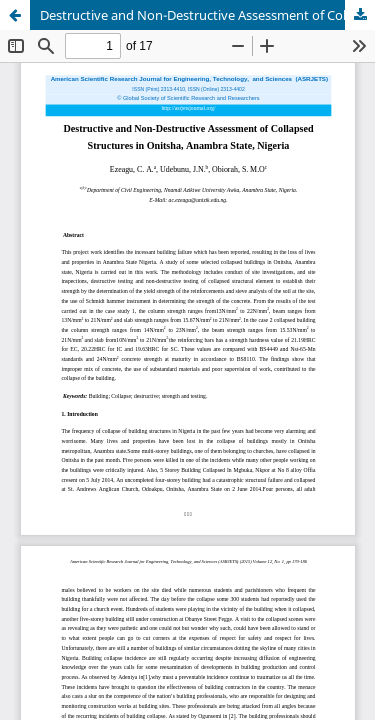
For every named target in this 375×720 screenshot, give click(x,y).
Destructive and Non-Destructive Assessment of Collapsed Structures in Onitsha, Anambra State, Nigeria (207, 15)
